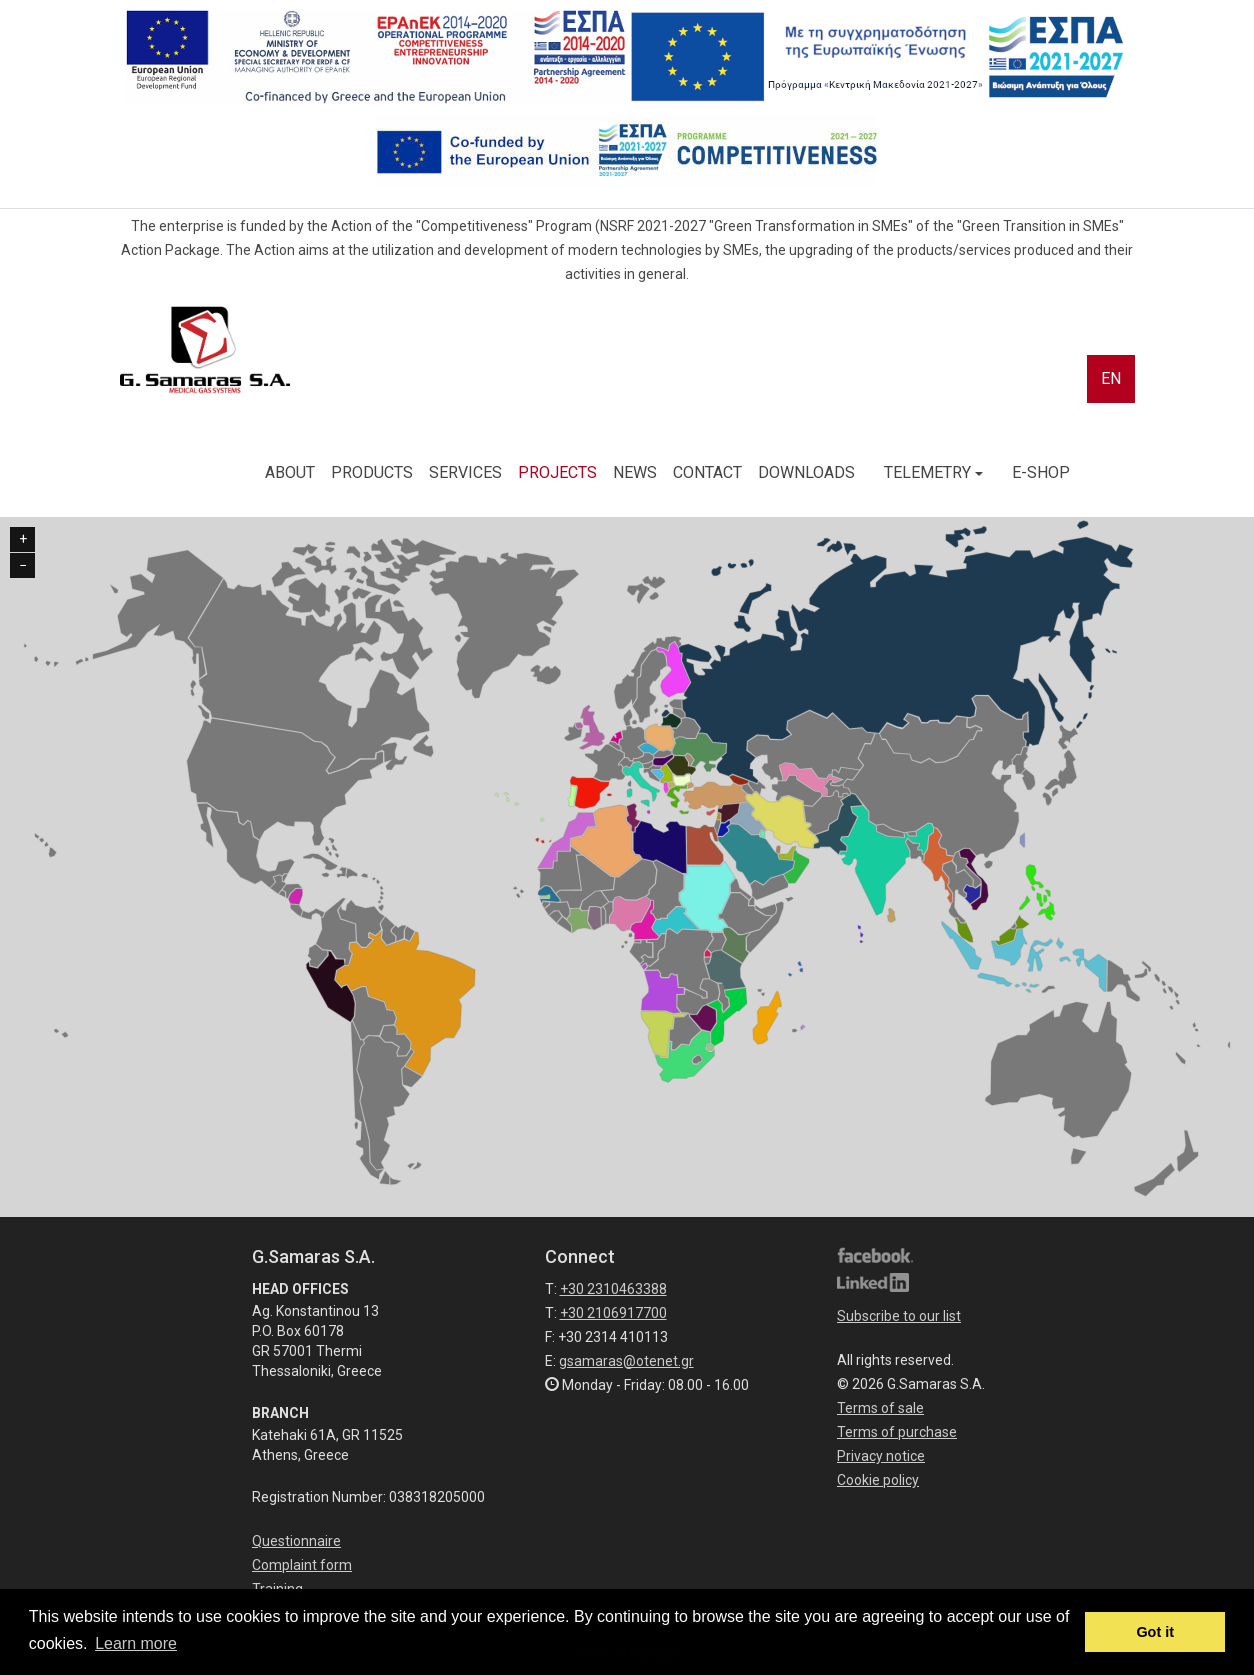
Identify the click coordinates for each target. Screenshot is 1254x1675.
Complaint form (302, 1565)
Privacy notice (881, 1456)
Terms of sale (880, 1408)
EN (1111, 378)
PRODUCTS (372, 472)
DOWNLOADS (806, 472)
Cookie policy (878, 1480)
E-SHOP (1041, 472)
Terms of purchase (897, 1432)
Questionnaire (296, 1541)
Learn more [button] (136, 1643)
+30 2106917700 (613, 1313)
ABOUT (290, 472)
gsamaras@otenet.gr (626, 1361)
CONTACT (707, 472)
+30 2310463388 (613, 1289)
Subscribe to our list (899, 1316)
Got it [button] (1155, 1632)
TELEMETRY (933, 472)
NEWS (635, 472)
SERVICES (465, 472)
